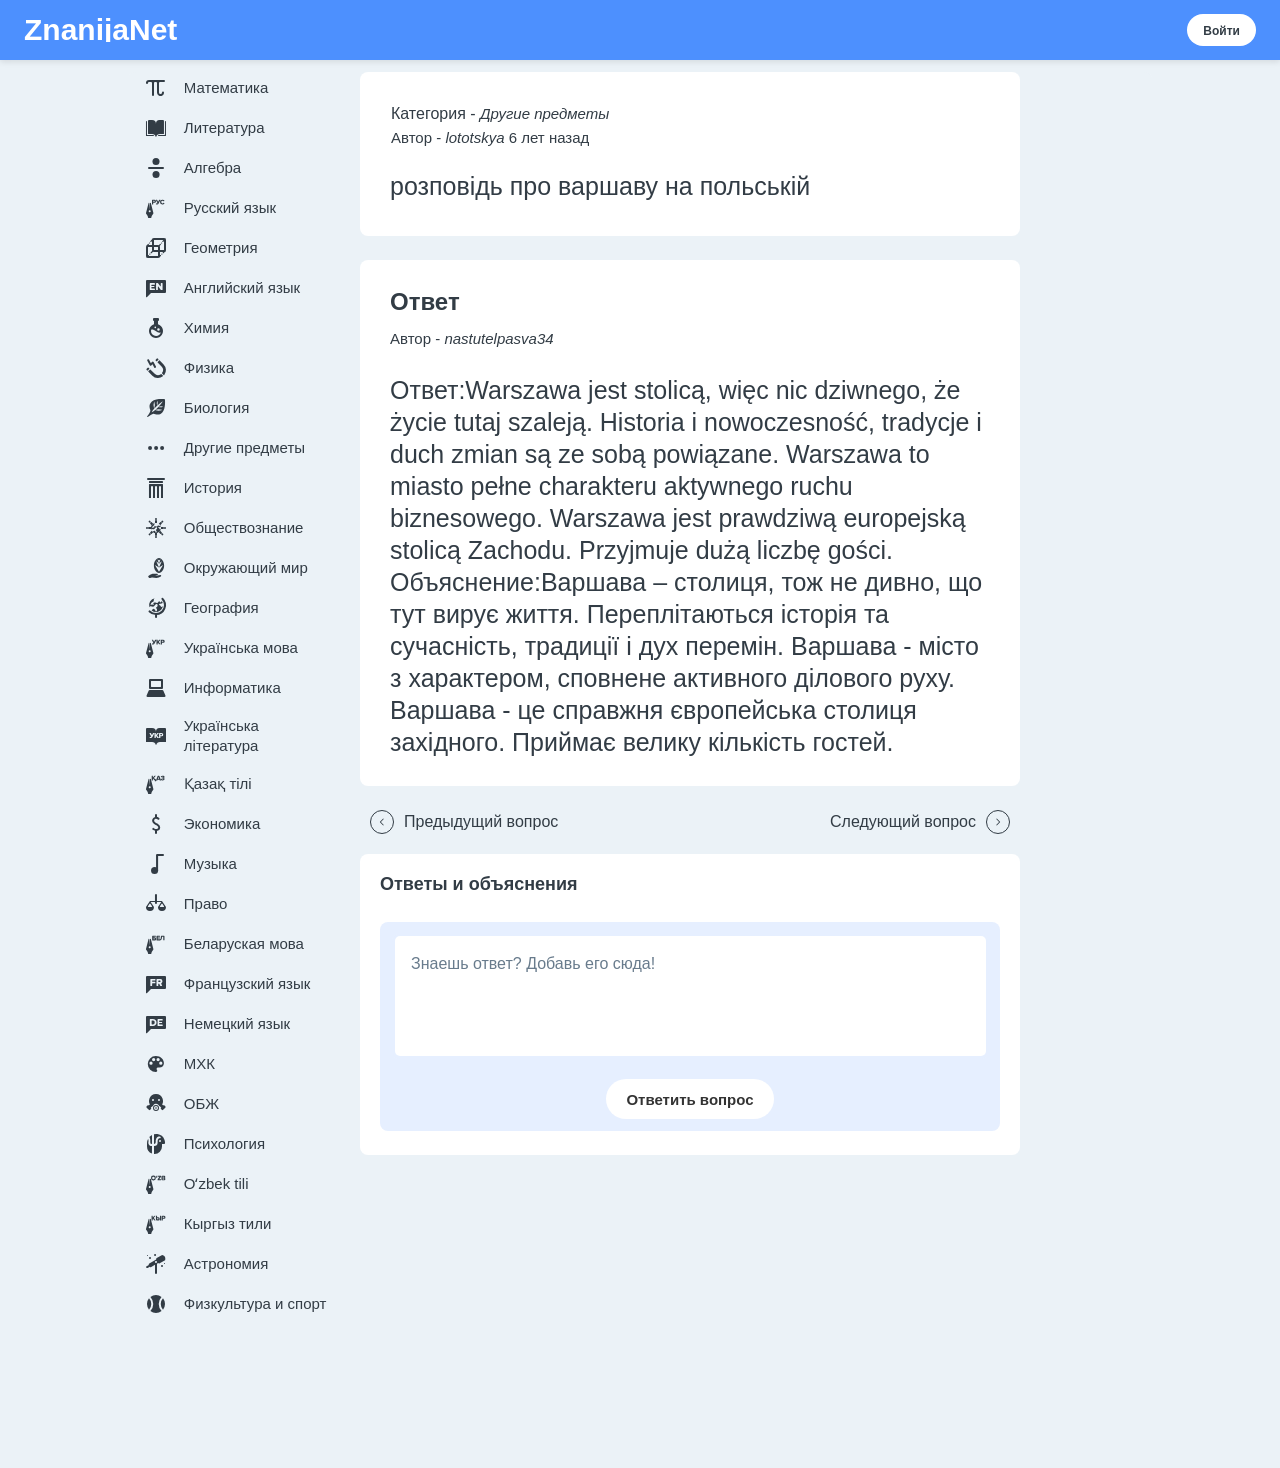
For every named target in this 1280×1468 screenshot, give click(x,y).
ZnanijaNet (100, 30)
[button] (240, 88)
